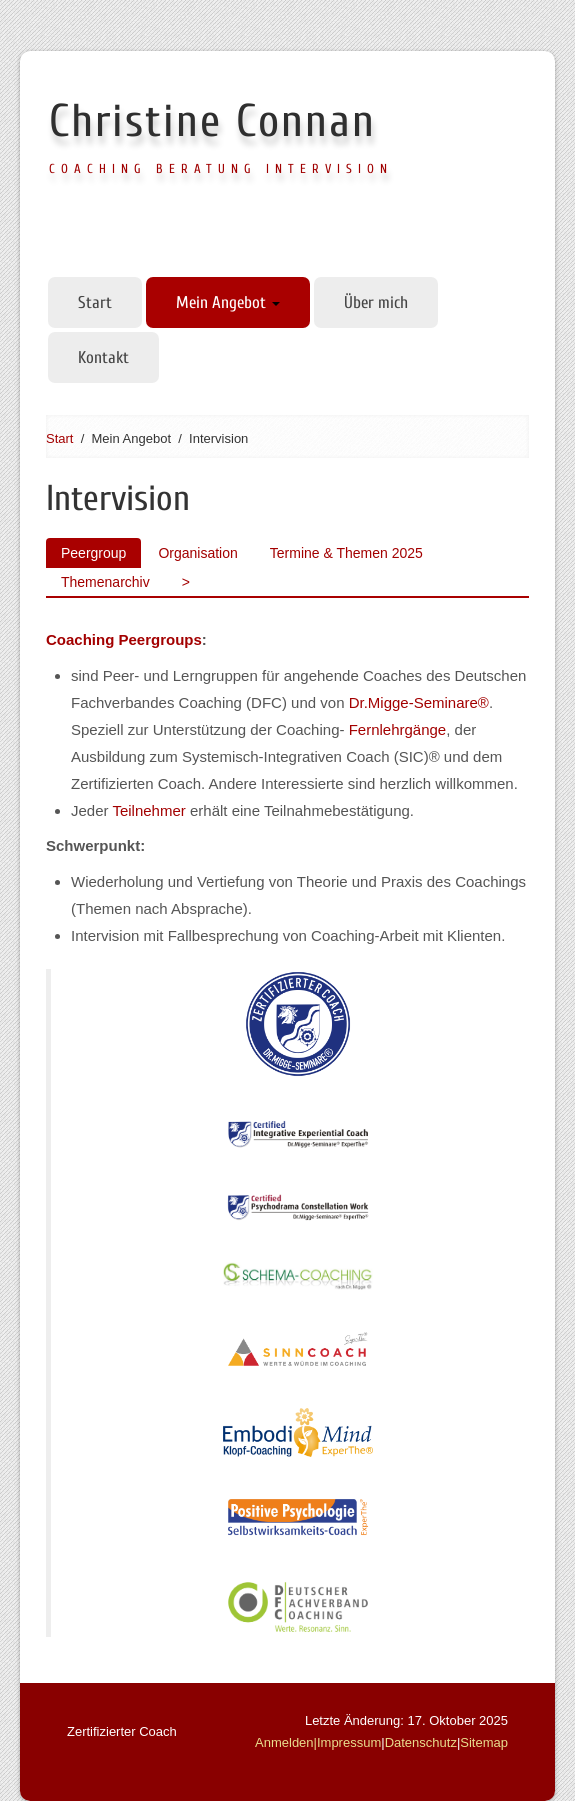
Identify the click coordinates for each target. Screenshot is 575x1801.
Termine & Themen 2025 (346, 553)
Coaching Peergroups (124, 639)
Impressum (349, 1742)
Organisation (197, 553)
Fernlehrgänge (398, 729)
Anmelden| (286, 1742)
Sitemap (484, 1742)
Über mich (376, 302)
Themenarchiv (105, 582)
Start (95, 302)
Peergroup (93, 553)
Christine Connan (212, 121)
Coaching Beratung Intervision (221, 168)
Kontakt (103, 357)
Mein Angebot (228, 302)
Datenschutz (421, 1742)
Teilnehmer (148, 810)
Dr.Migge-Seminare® (419, 702)
